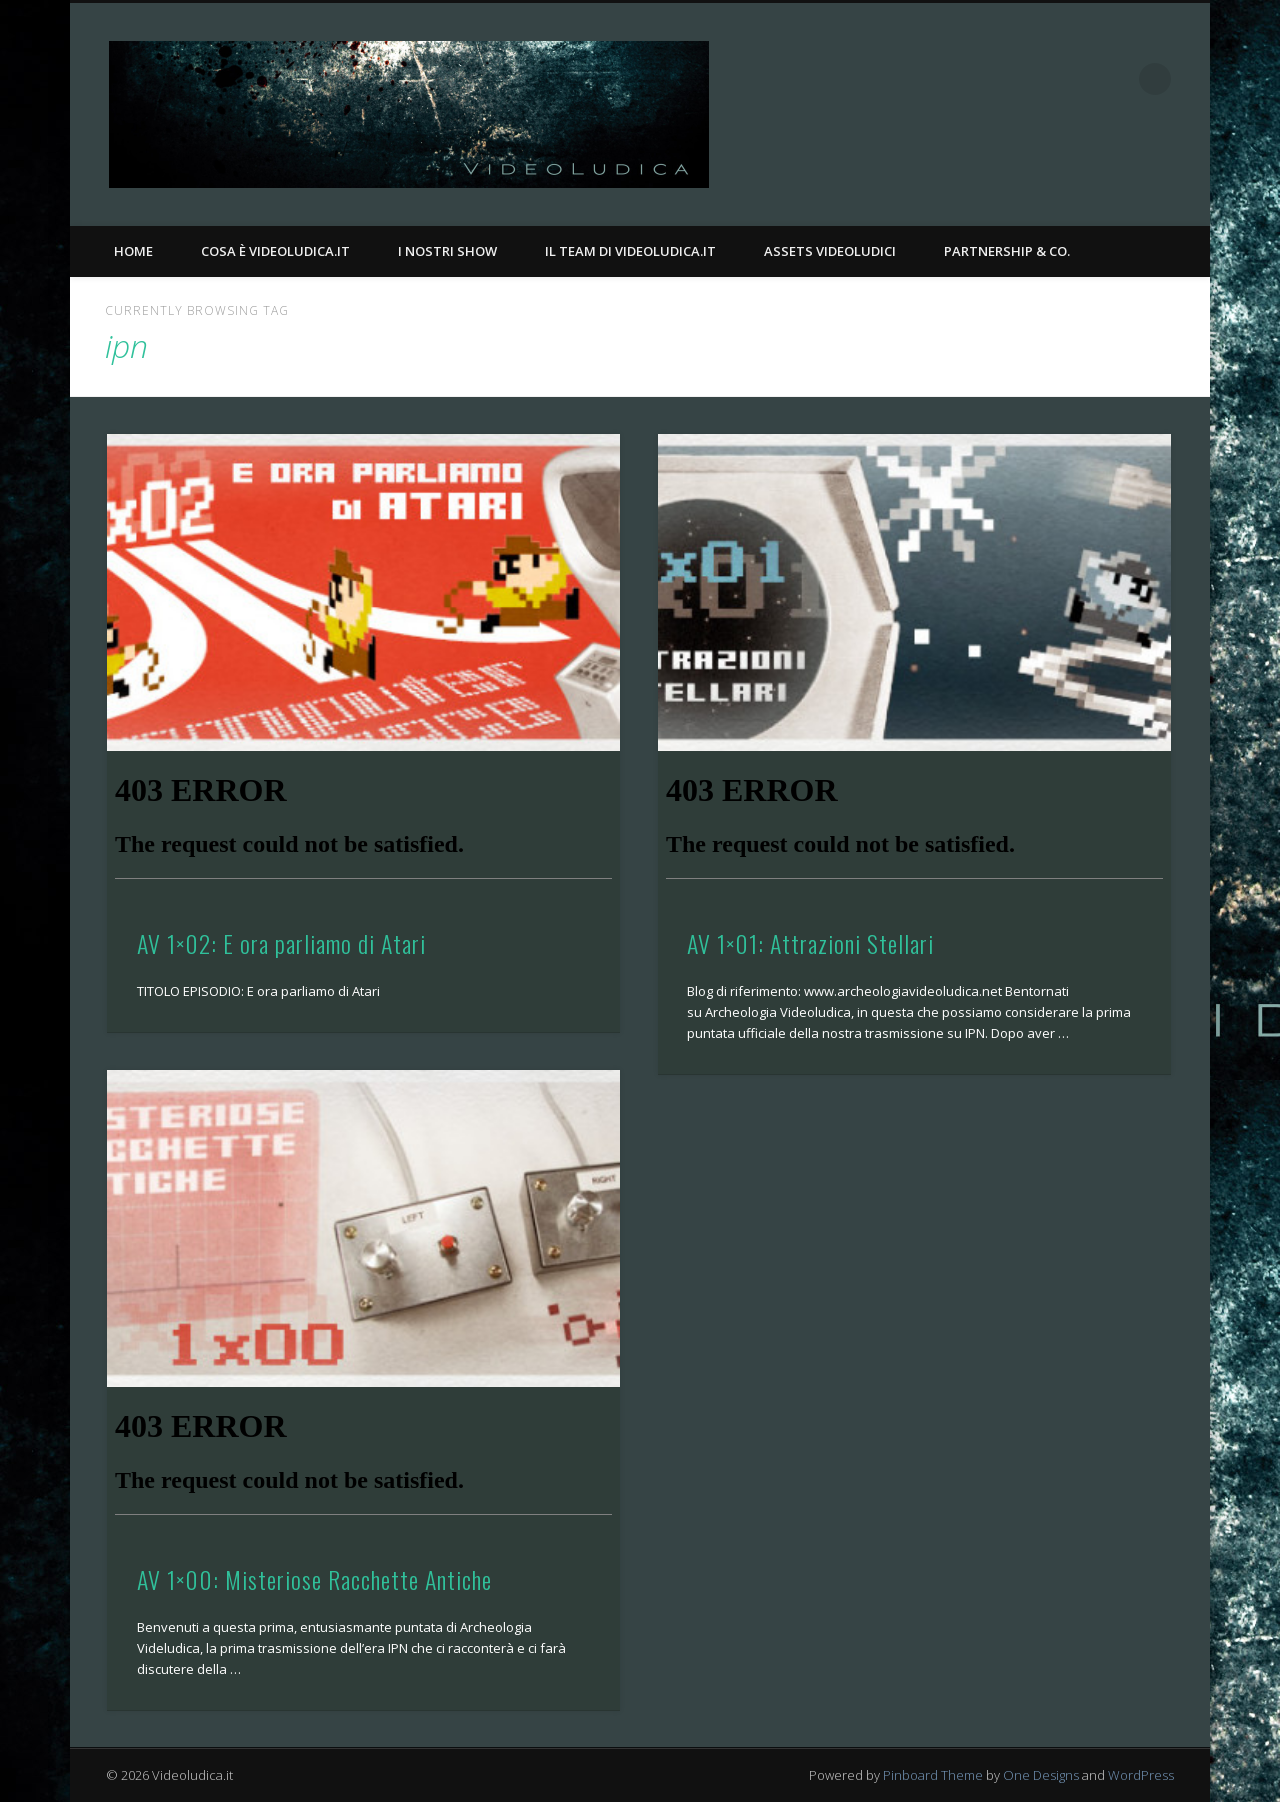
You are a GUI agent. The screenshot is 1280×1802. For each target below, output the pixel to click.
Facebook (1073, 79)
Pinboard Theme (933, 1775)
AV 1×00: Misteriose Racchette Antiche (314, 1579)
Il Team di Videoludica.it (630, 251)
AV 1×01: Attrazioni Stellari (810, 943)
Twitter (1114, 79)
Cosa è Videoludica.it (275, 251)
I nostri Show (447, 251)
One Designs (1041, 1775)
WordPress (1141, 1775)
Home (133, 251)
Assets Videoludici (830, 251)
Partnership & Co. (1007, 251)
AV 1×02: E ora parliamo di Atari (281, 943)
